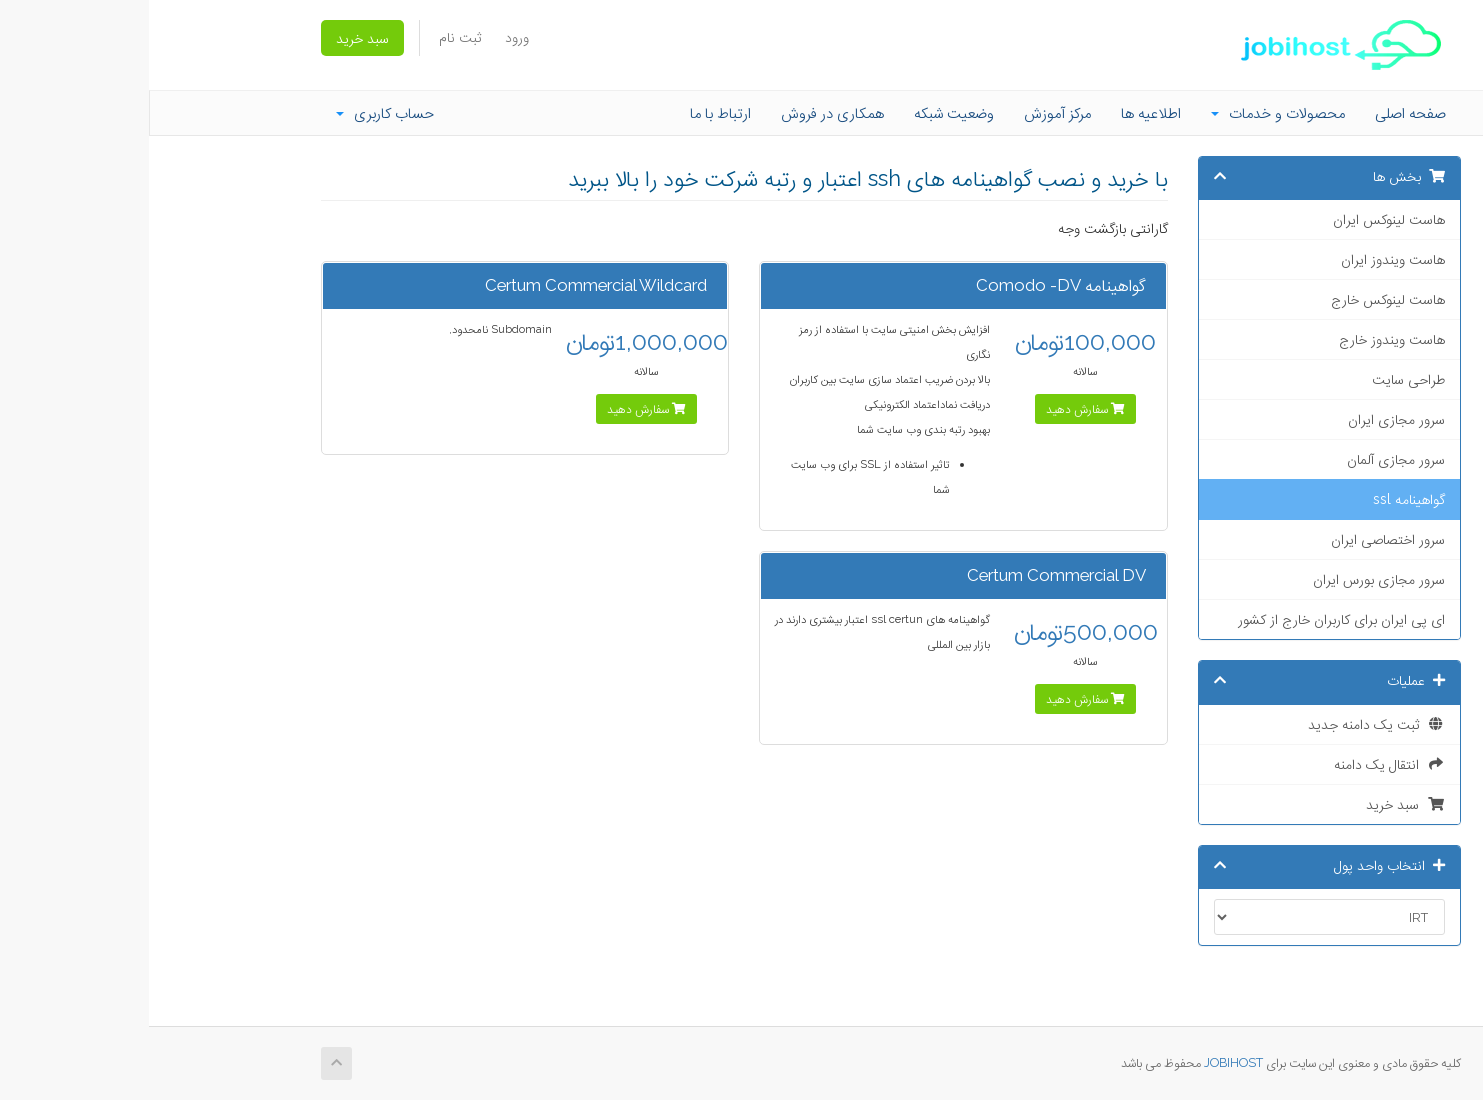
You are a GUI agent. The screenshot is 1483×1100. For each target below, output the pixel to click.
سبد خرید (213, 38)
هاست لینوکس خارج (1239, 299)
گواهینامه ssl (1260, 499)
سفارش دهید (936, 409)
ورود (368, 37)
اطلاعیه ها (1002, 113)
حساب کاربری (236, 113)
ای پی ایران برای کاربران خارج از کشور (1192, 619)
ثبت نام (311, 37)
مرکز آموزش (908, 113)
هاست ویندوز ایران (1244, 259)
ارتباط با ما (571, 113)
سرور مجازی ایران (1247, 419)
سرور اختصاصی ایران (1239, 539)
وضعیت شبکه (805, 113)
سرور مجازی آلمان (1247, 459)
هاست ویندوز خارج (1243, 339)
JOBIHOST (1084, 1062)
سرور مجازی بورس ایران (1230, 579)
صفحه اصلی (1261, 113)
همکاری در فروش (683, 113)
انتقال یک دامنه (1240, 764)
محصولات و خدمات (1129, 113)
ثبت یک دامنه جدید (1227, 724)
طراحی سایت (1259, 379)
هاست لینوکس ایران (1240, 219)
